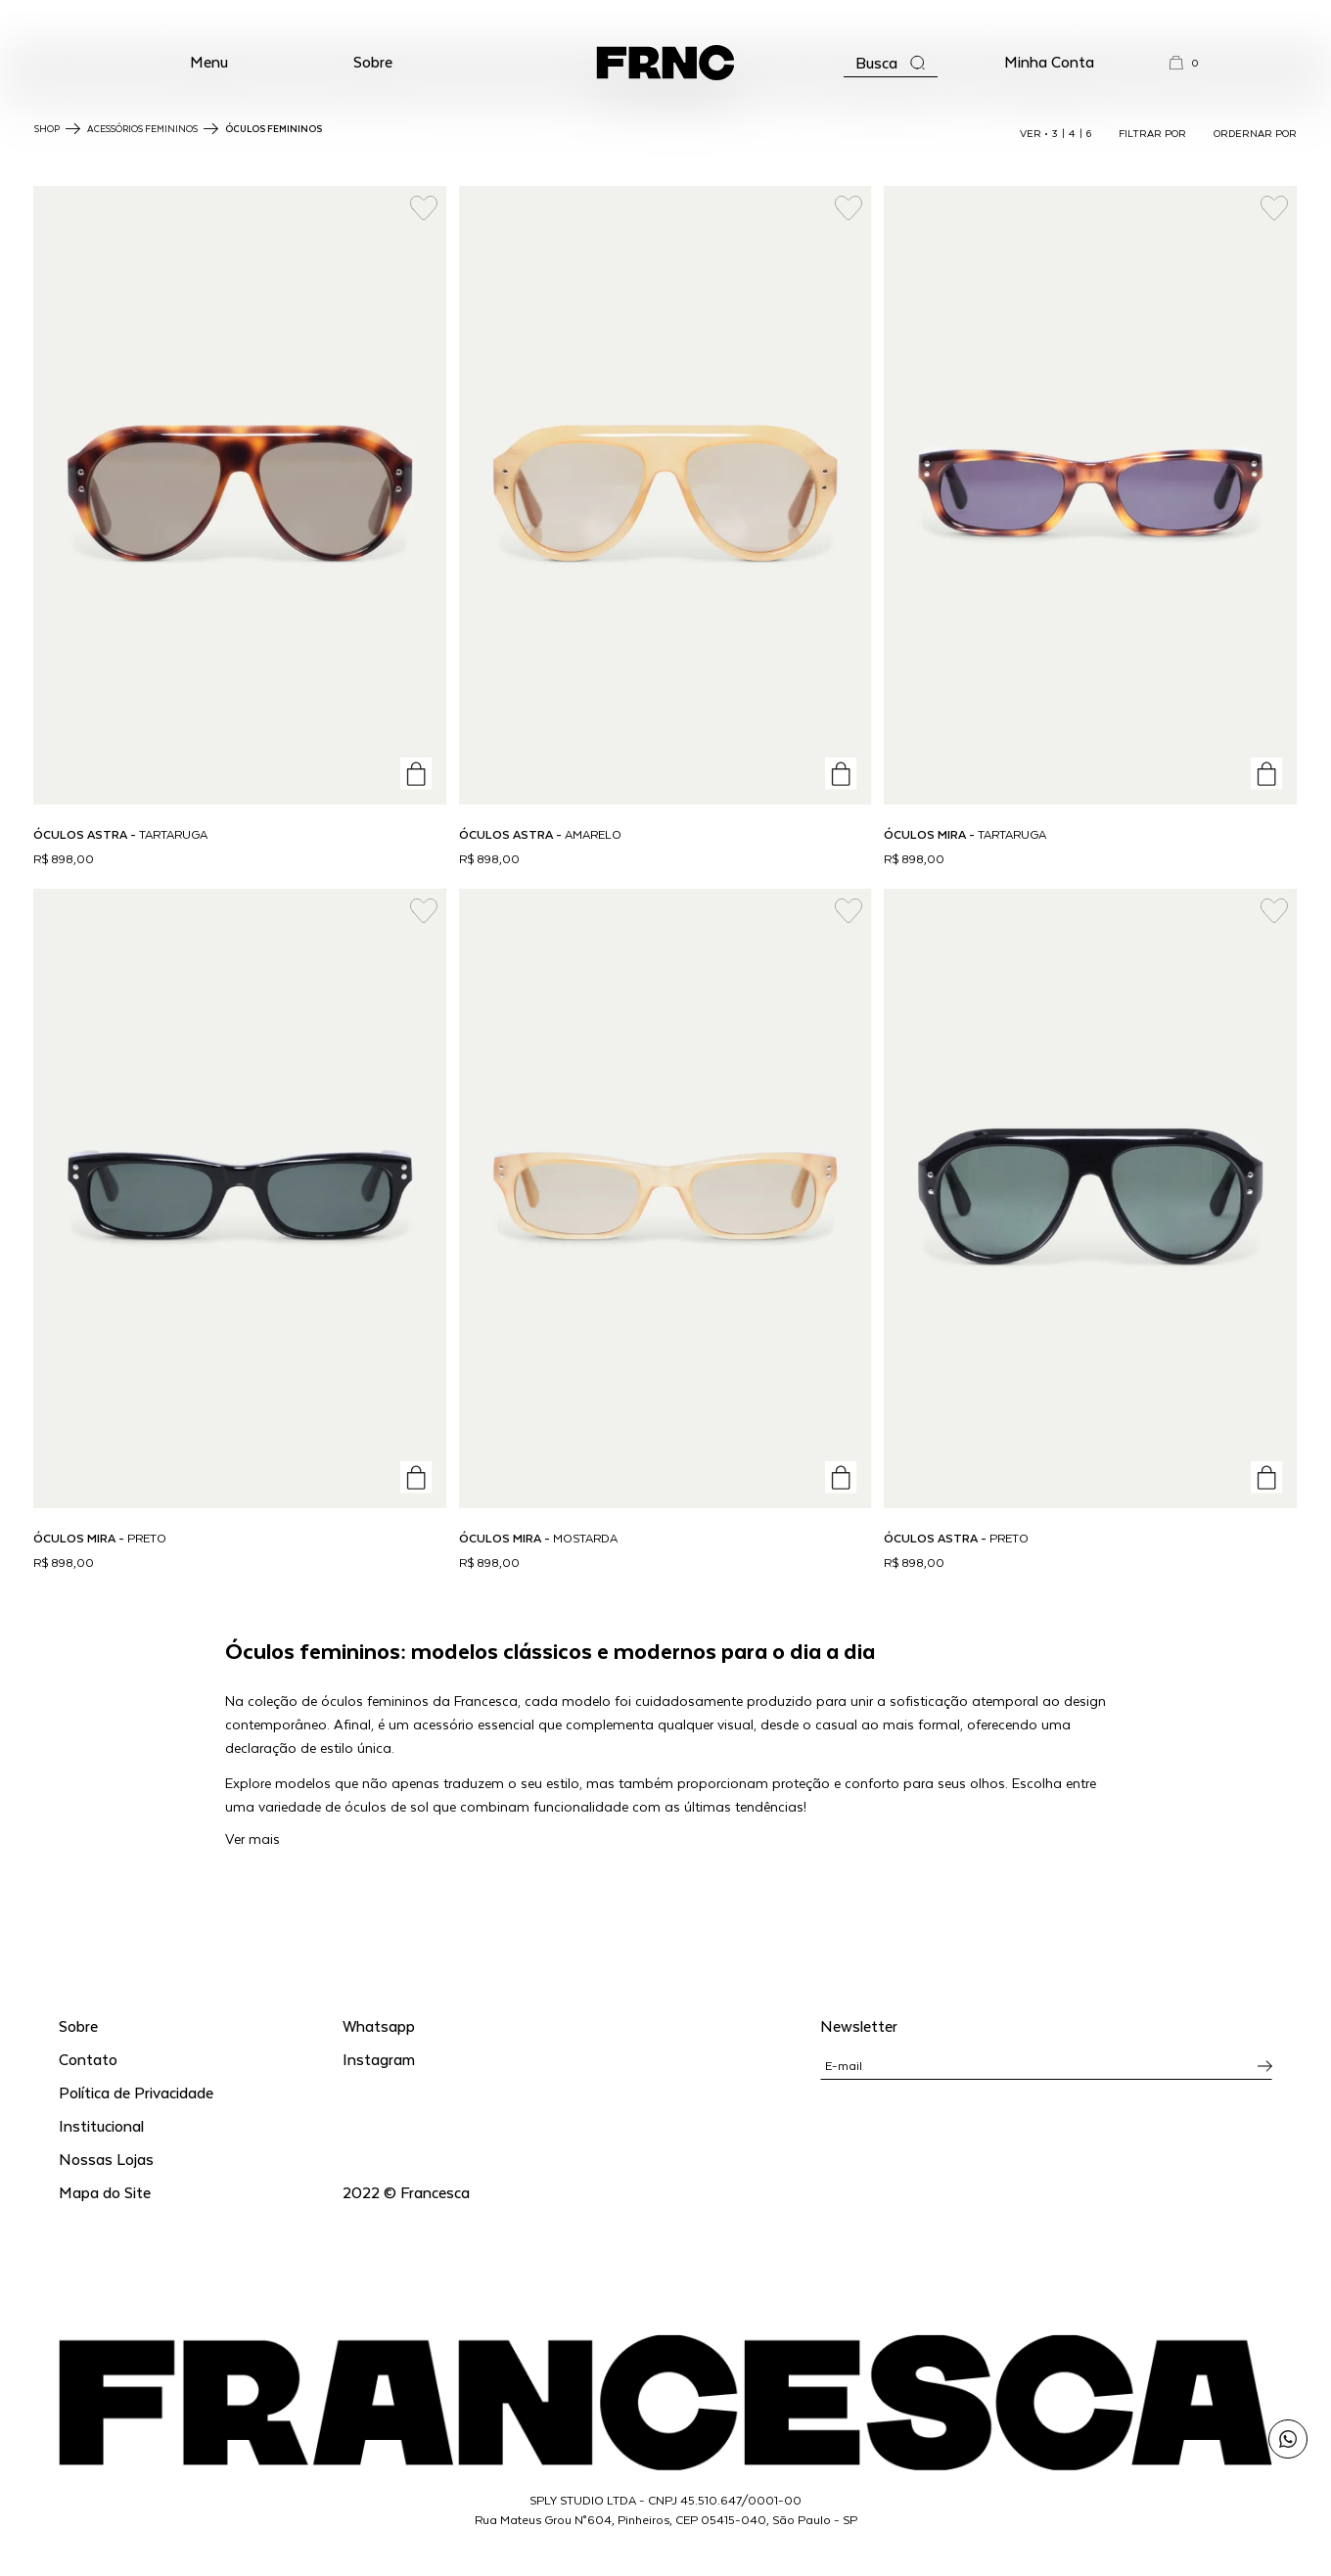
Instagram (379, 2059)
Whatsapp (379, 2025)
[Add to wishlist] (423, 208)
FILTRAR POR (1152, 133)
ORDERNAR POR (1255, 133)
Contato (88, 2059)
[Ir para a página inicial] (665, 62)
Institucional (101, 2125)
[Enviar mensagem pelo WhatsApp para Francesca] (1288, 2439)
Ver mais (252, 1838)
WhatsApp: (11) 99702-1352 (666, 19)
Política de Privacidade (136, 2092)
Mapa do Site (105, 2192)
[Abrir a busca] (891, 63)
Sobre (372, 61)
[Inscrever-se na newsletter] (1265, 2066)
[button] (209, 62)
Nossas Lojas (106, 2158)
